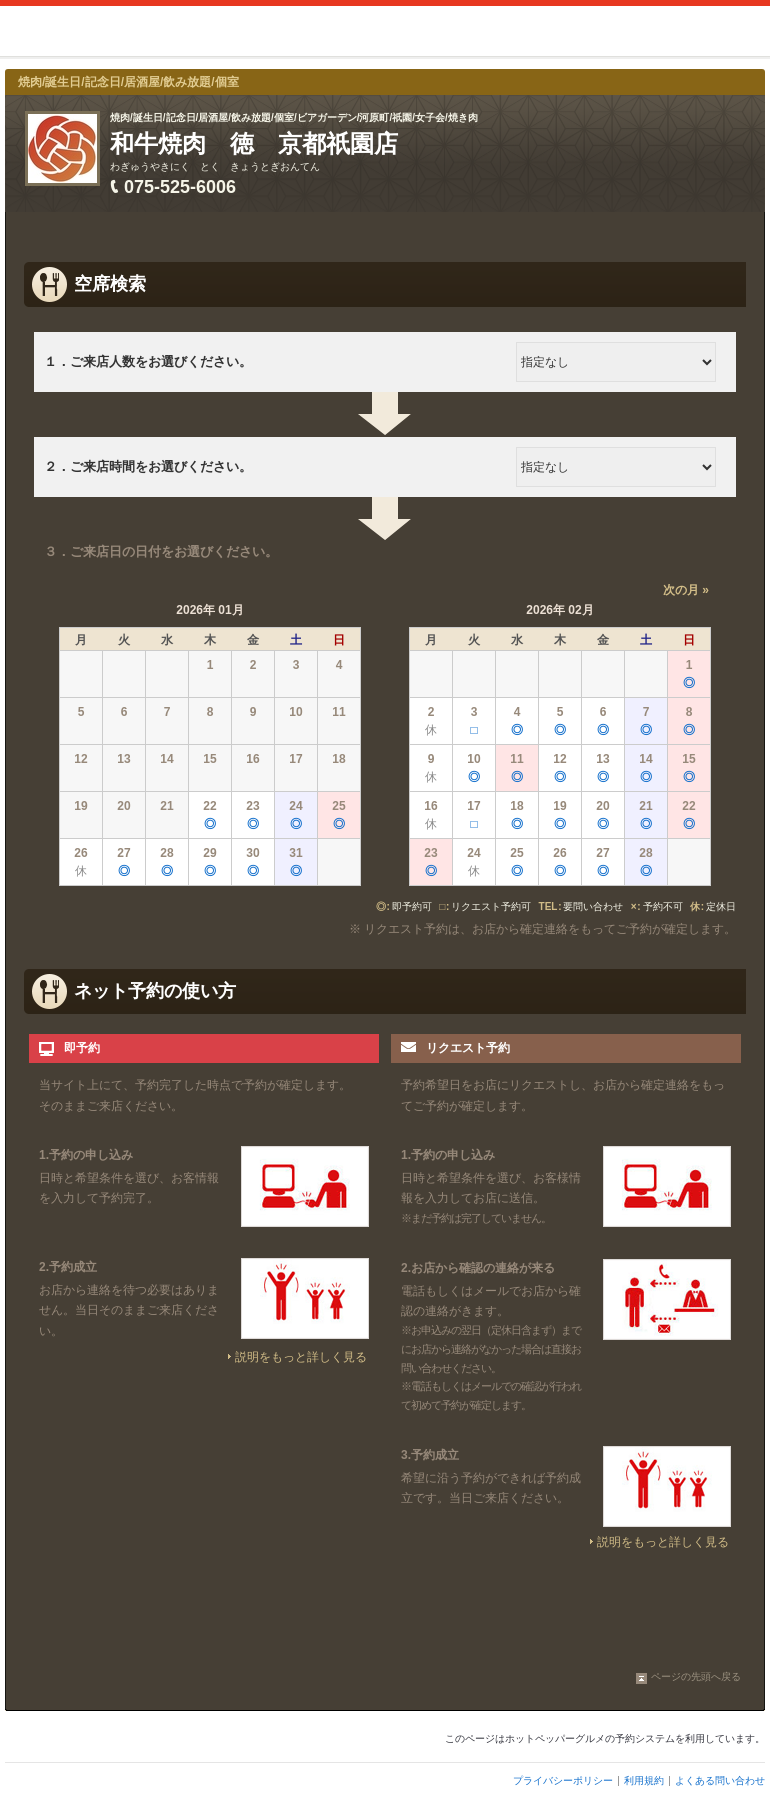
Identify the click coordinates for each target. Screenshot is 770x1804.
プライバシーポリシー (563, 1780)
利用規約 (644, 1780)
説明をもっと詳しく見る (301, 1357)
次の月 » (686, 590)
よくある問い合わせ (720, 1780)
